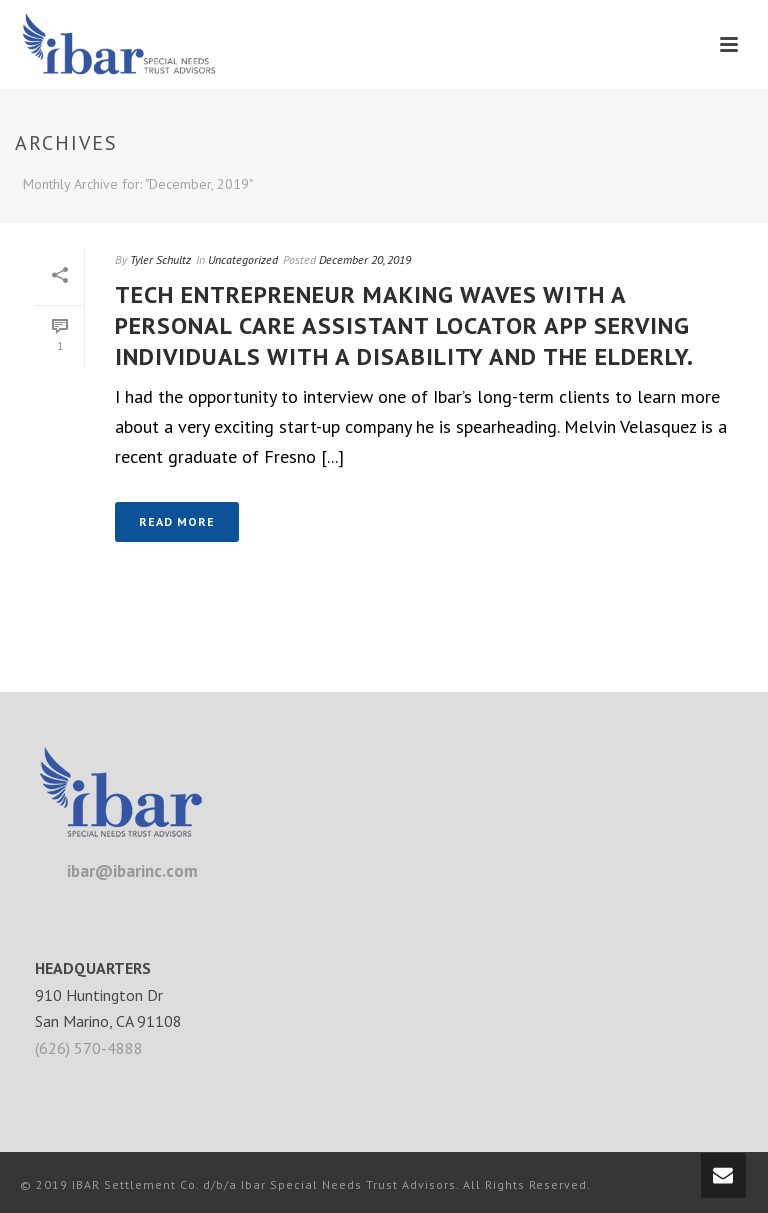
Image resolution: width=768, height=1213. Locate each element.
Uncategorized (243, 259)
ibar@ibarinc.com (132, 871)
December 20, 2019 (365, 259)
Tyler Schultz (160, 259)
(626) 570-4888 (89, 1048)
